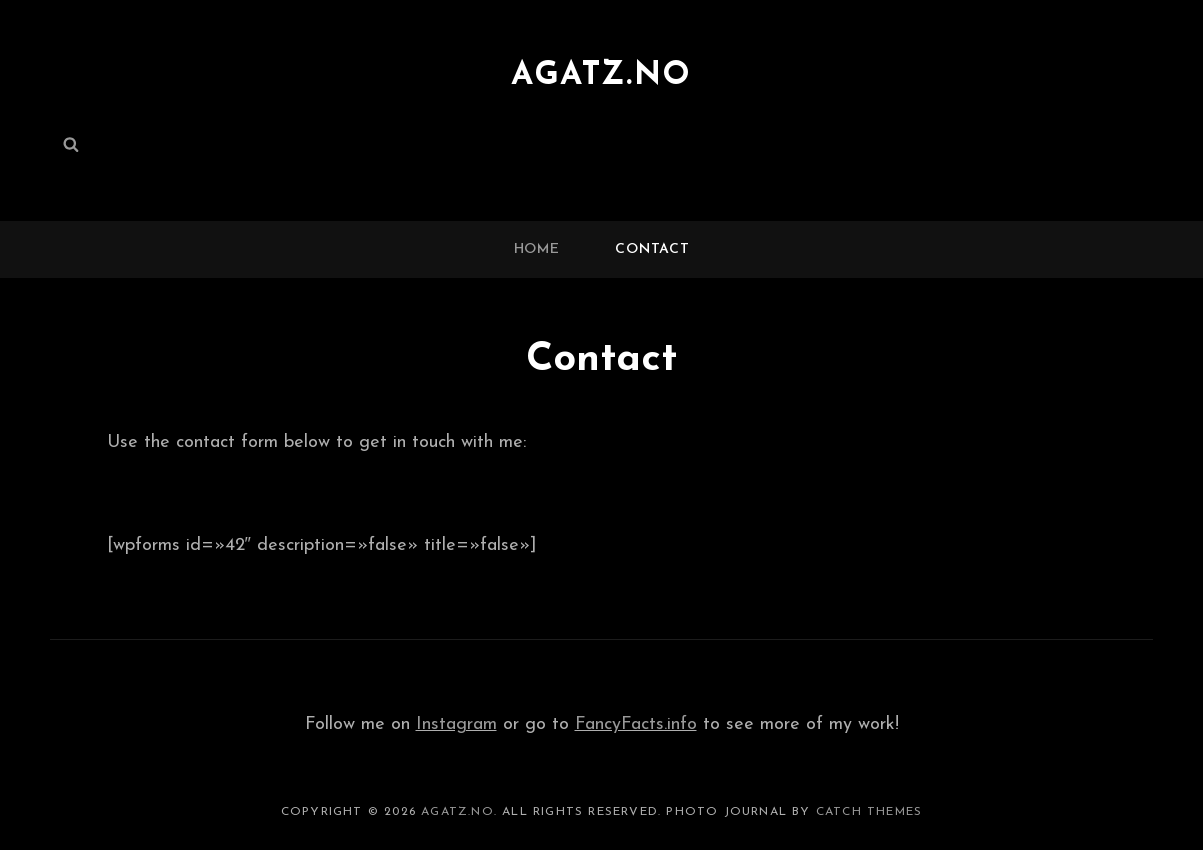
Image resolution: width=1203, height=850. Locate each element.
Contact (652, 249)
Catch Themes (869, 812)
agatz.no (601, 76)
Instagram (456, 724)
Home (537, 249)
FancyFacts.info (636, 724)
